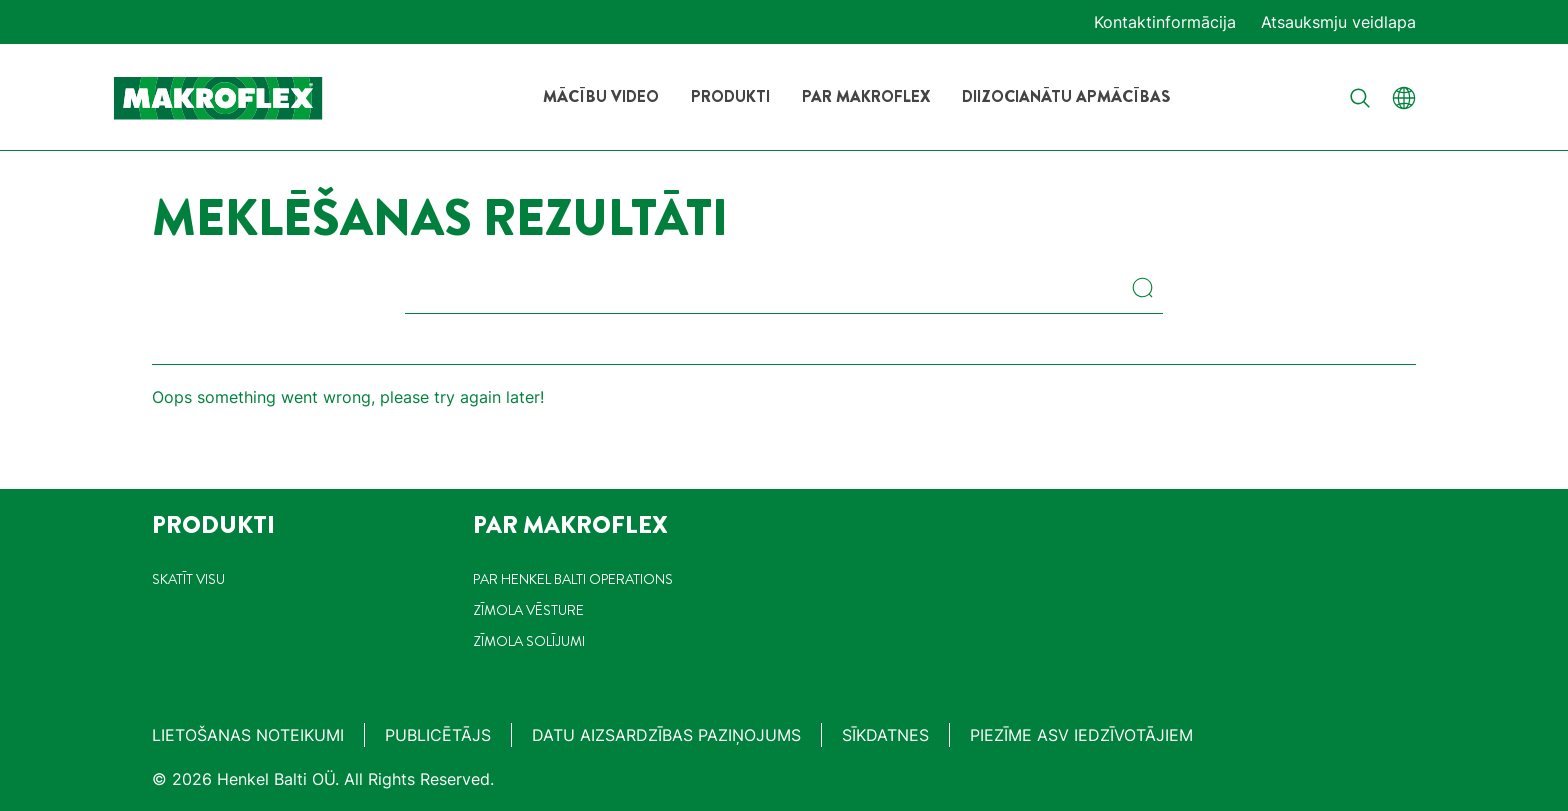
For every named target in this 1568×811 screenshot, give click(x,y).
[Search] (1147, 290)
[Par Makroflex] (866, 97)
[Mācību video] (601, 97)
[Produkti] (730, 97)
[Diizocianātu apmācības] (1066, 97)
